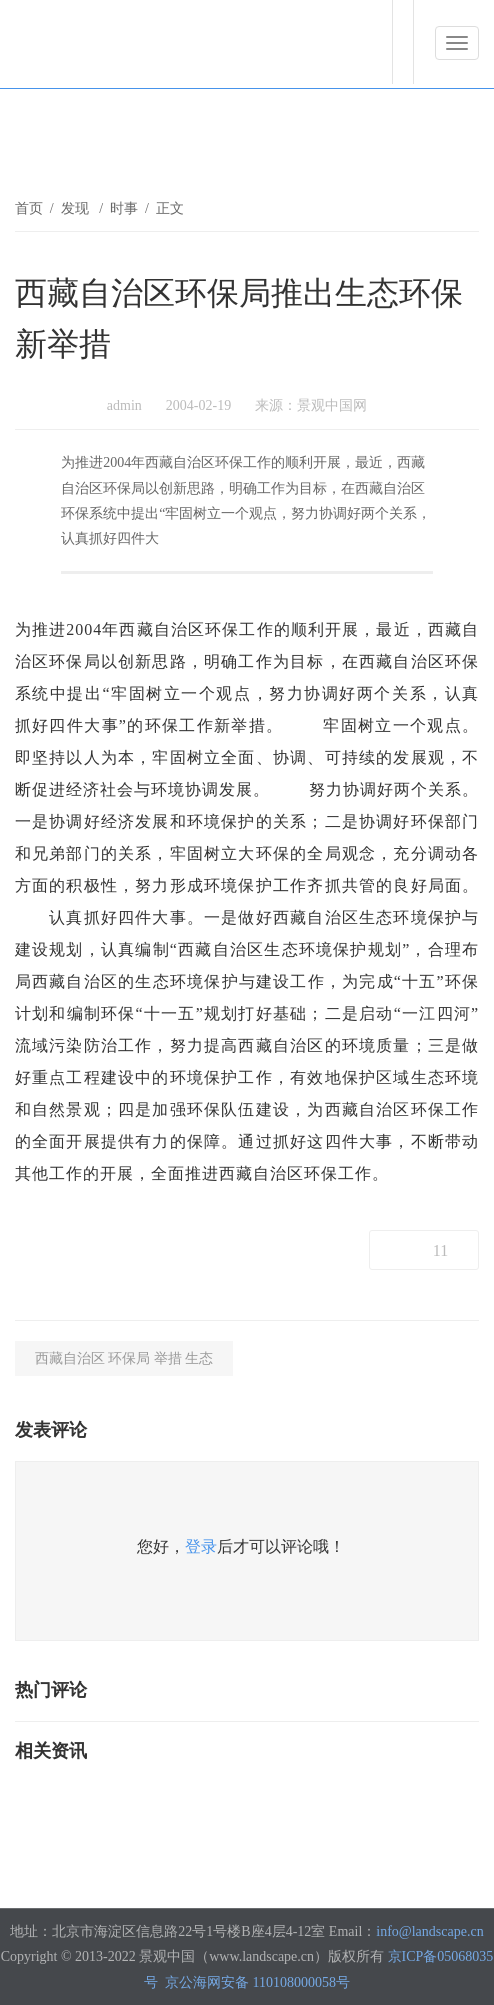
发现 (77, 208)
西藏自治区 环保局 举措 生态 (124, 1358)
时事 (124, 208)
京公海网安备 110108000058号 (257, 1982)
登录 (201, 1546)
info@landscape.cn (429, 1931)
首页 (29, 208)
